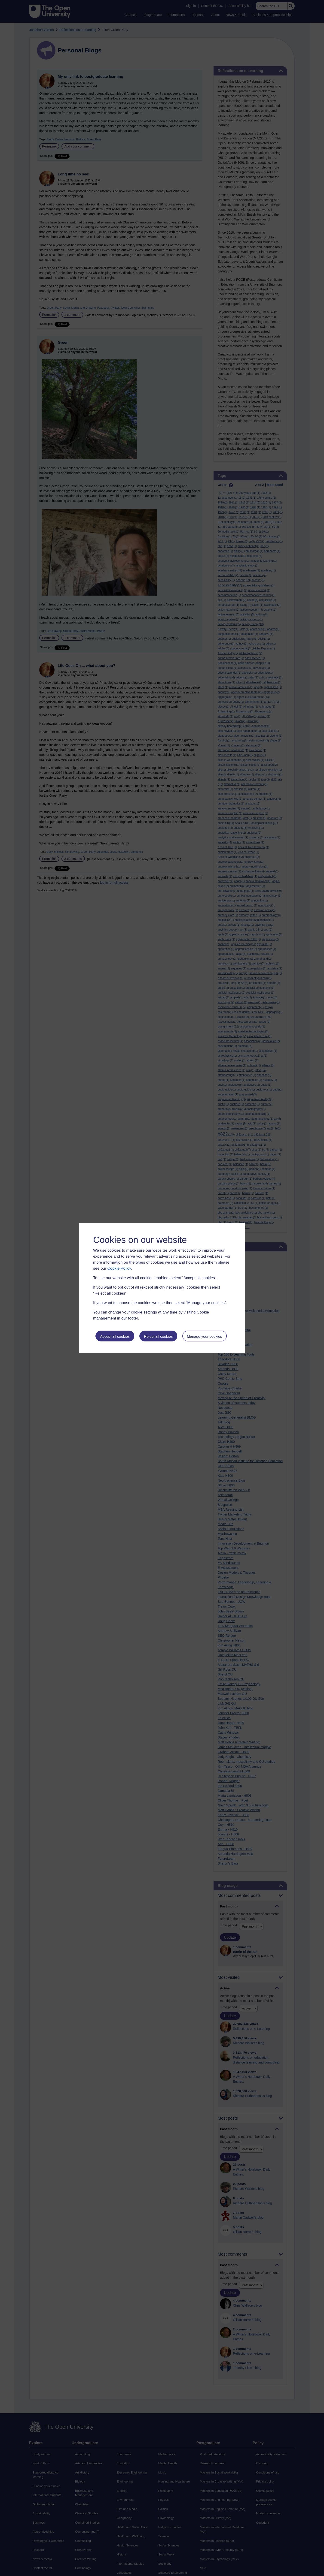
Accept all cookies (115, 1336)
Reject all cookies (158, 1336)
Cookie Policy (119, 1268)
